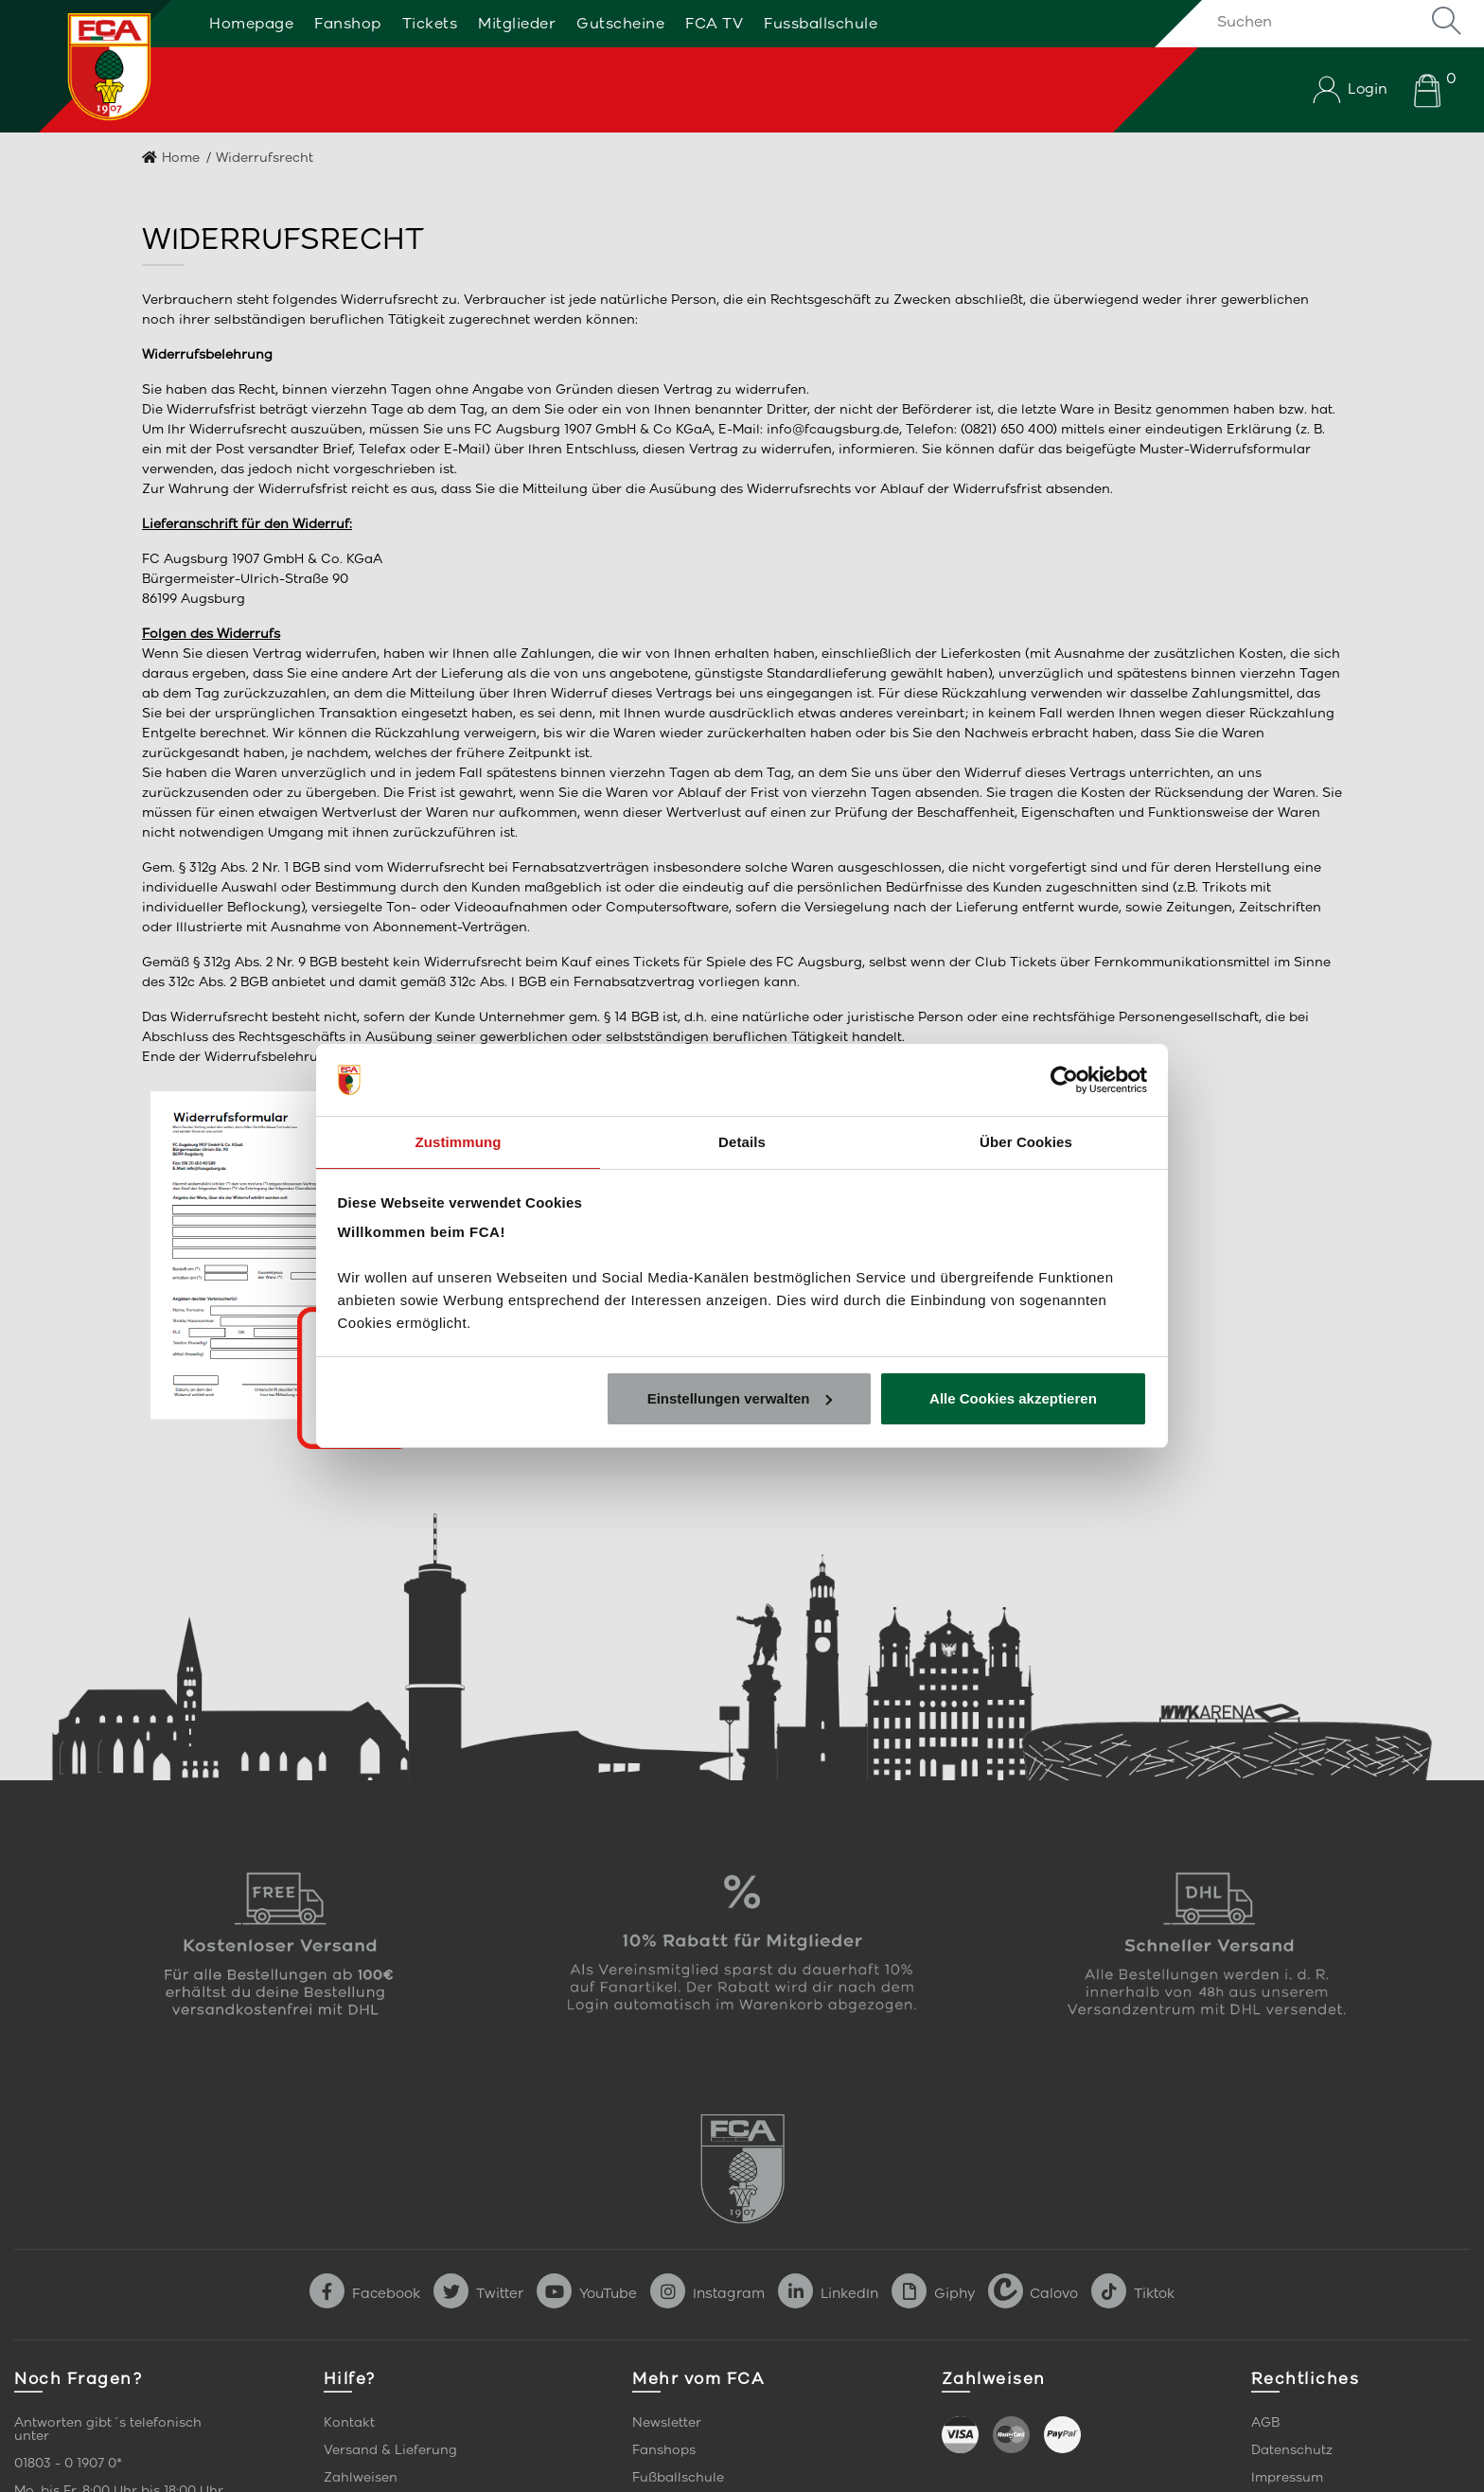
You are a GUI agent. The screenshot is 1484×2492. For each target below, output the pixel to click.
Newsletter (666, 2422)
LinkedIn (828, 2293)
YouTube (587, 2293)
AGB (1265, 2422)
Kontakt (349, 2422)
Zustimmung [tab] (458, 1141)
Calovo (1033, 2293)
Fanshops (664, 2450)
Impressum (1287, 2477)
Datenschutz (1292, 2450)
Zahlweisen (361, 2477)
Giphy (933, 2293)
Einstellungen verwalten (740, 1399)
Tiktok (1133, 2293)
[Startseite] (88, 66)
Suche (1446, 21)
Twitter (478, 2293)
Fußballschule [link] (678, 2477)
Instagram (707, 2293)
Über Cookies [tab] (1026, 1141)
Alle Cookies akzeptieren (1013, 1399)
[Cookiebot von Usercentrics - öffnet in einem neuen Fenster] (1064, 1079)
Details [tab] (742, 1141)
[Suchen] (1333, 21)
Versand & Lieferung (390, 2450)
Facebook (364, 2293)
